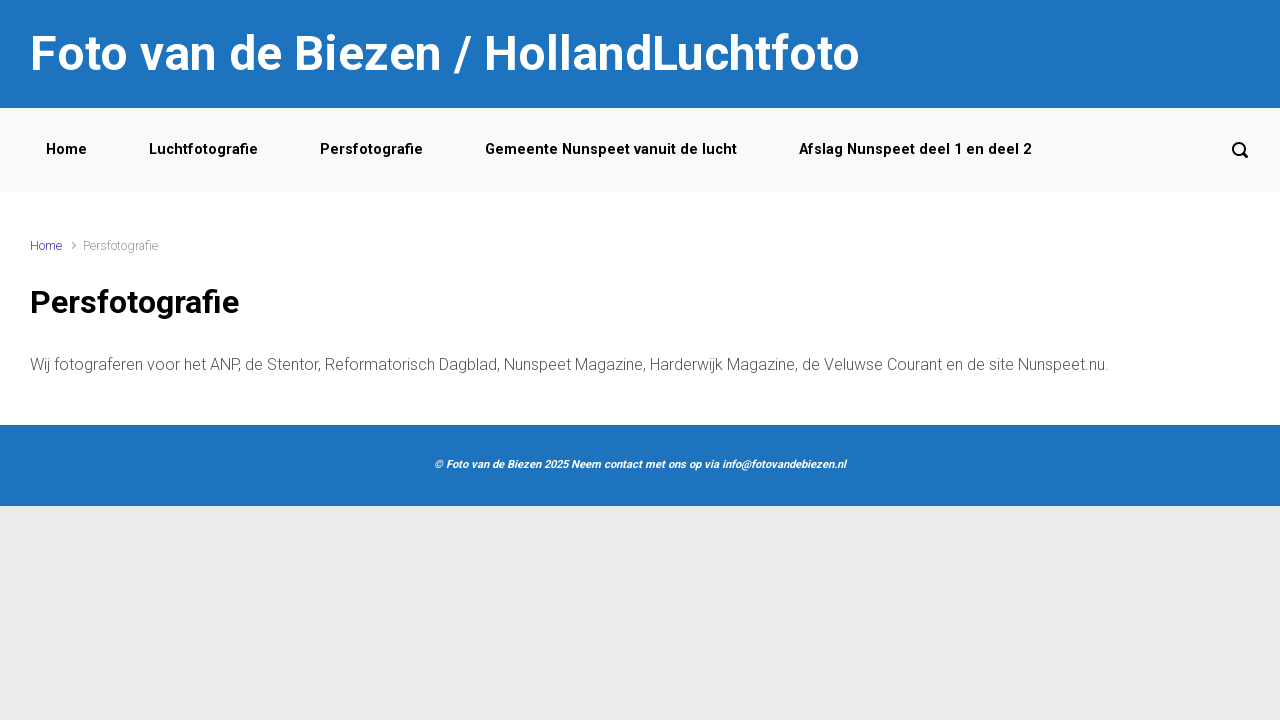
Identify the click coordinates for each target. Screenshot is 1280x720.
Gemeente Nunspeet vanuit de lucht (611, 149)
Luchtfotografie (203, 149)
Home (66, 149)
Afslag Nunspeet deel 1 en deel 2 (915, 149)
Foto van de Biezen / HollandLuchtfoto (445, 53)
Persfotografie (371, 149)
